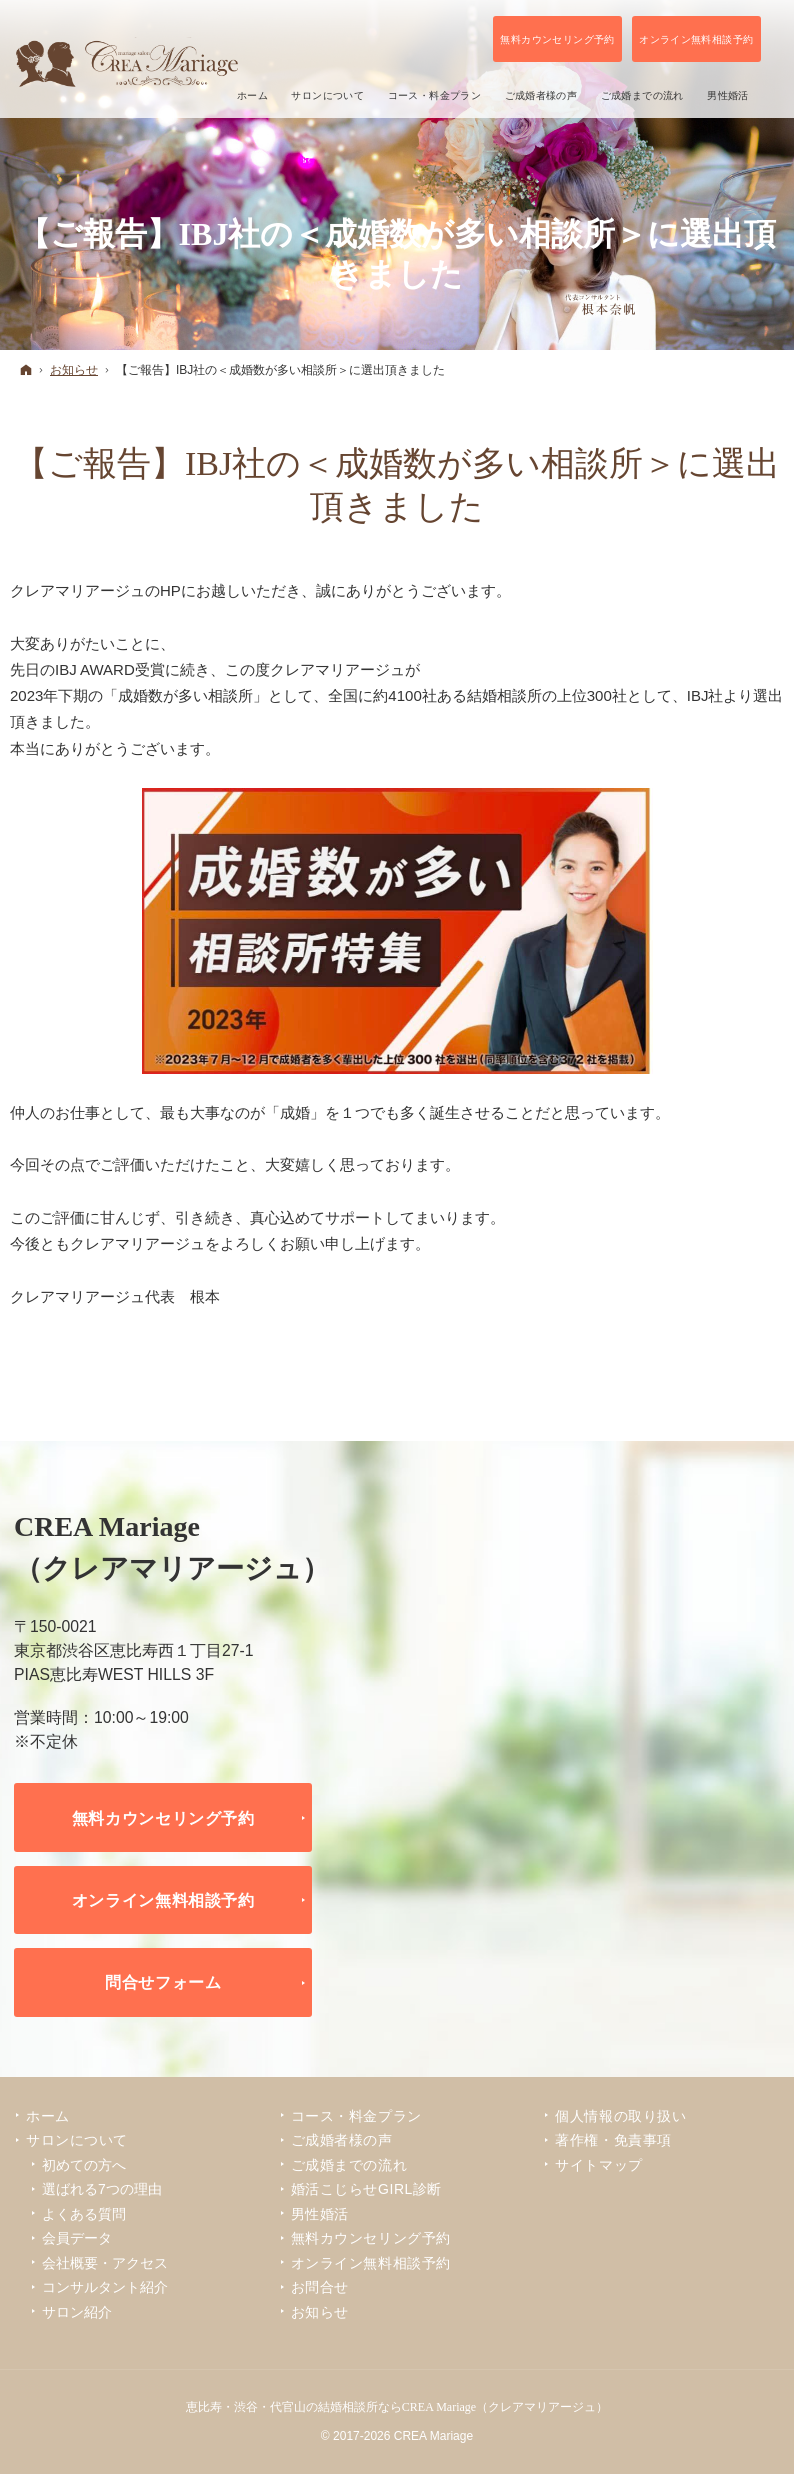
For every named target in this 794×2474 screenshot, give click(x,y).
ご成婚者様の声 (342, 2140)
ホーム (48, 2116)
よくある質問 (84, 2214)
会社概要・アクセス (105, 2263)
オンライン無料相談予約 (163, 1900)
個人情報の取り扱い (620, 2116)
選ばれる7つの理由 (102, 2189)
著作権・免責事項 (613, 2140)
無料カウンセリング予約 (163, 1818)
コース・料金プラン (356, 2116)
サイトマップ (598, 2165)
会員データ (77, 2238)
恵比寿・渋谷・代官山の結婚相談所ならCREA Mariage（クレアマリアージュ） (397, 2407)
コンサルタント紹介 (105, 2287)
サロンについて (77, 2140)
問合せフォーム (163, 1982)
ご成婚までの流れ (349, 2165)
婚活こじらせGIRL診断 (366, 2189)
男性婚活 (320, 2214)
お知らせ (320, 2312)
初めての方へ (84, 2165)
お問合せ (320, 2287)
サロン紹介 (77, 2312)
